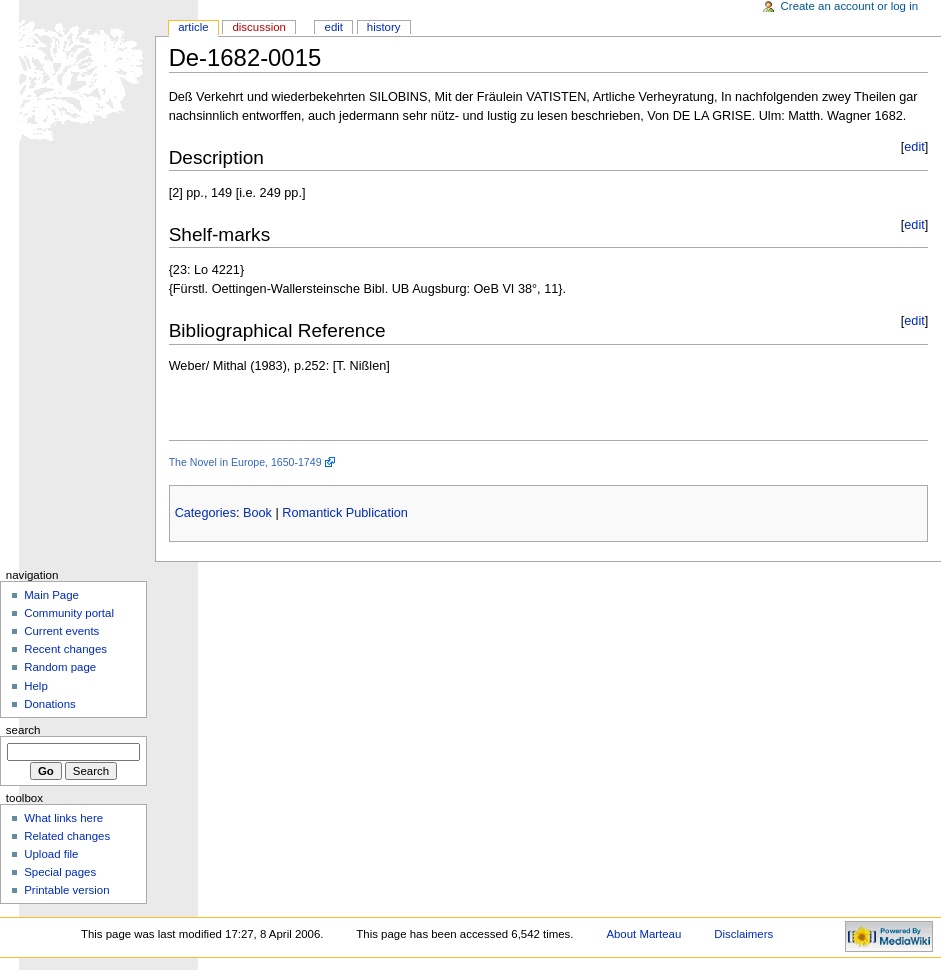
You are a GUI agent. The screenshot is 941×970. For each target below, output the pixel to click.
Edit (334, 27)
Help (36, 686)
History (384, 27)
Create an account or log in (850, 6)
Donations (50, 704)
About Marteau (643, 934)
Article (193, 27)
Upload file (51, 854)
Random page (60, 667)
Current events (61, 631)
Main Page (51, 595)
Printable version (66, 890)
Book (257, 513)
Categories (205, 513)
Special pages (60, 872)
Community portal (69, 613)
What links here (63, 818)
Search (23, 730)
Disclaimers (743, 934)
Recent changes (65, 649)
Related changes (67, 836)
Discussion (258, 27)
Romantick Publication (345, 513)
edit (914, 147)
